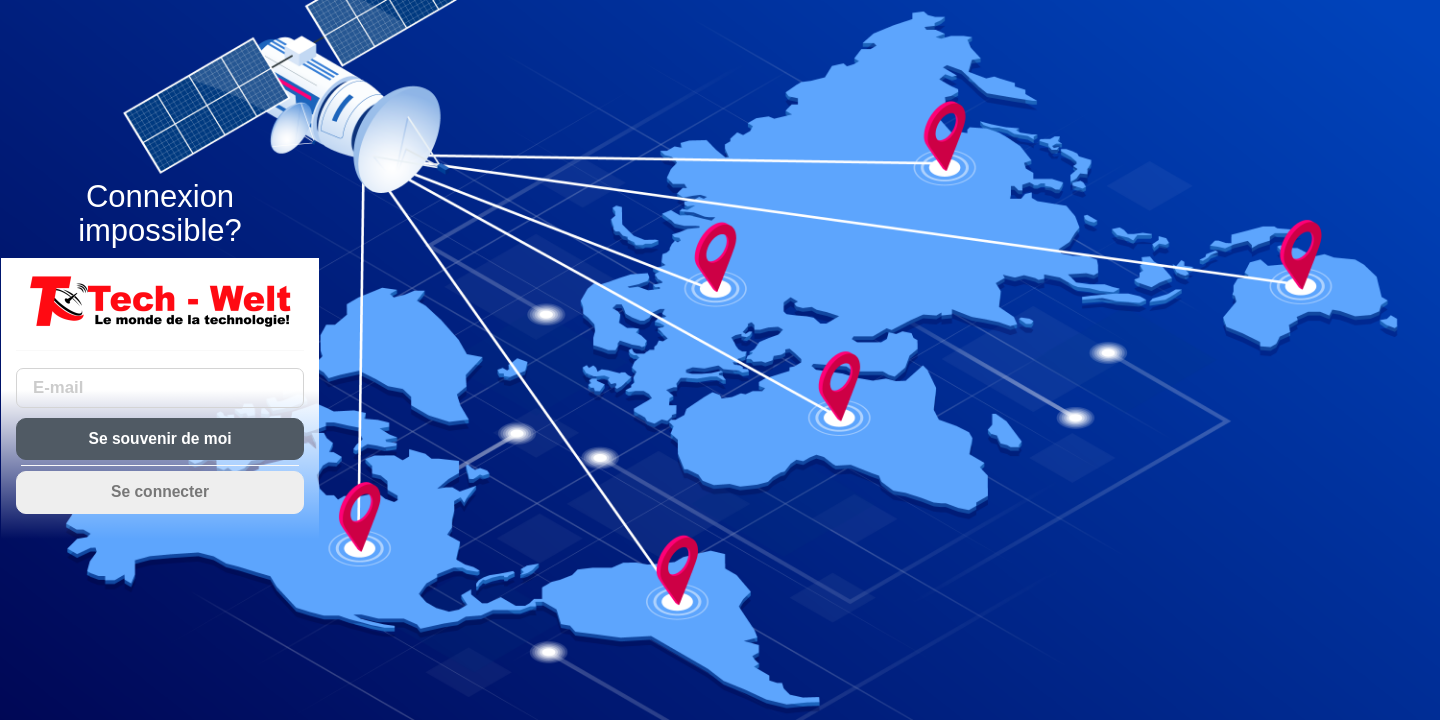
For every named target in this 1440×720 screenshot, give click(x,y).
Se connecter (160, 491)
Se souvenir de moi (160, 438)
